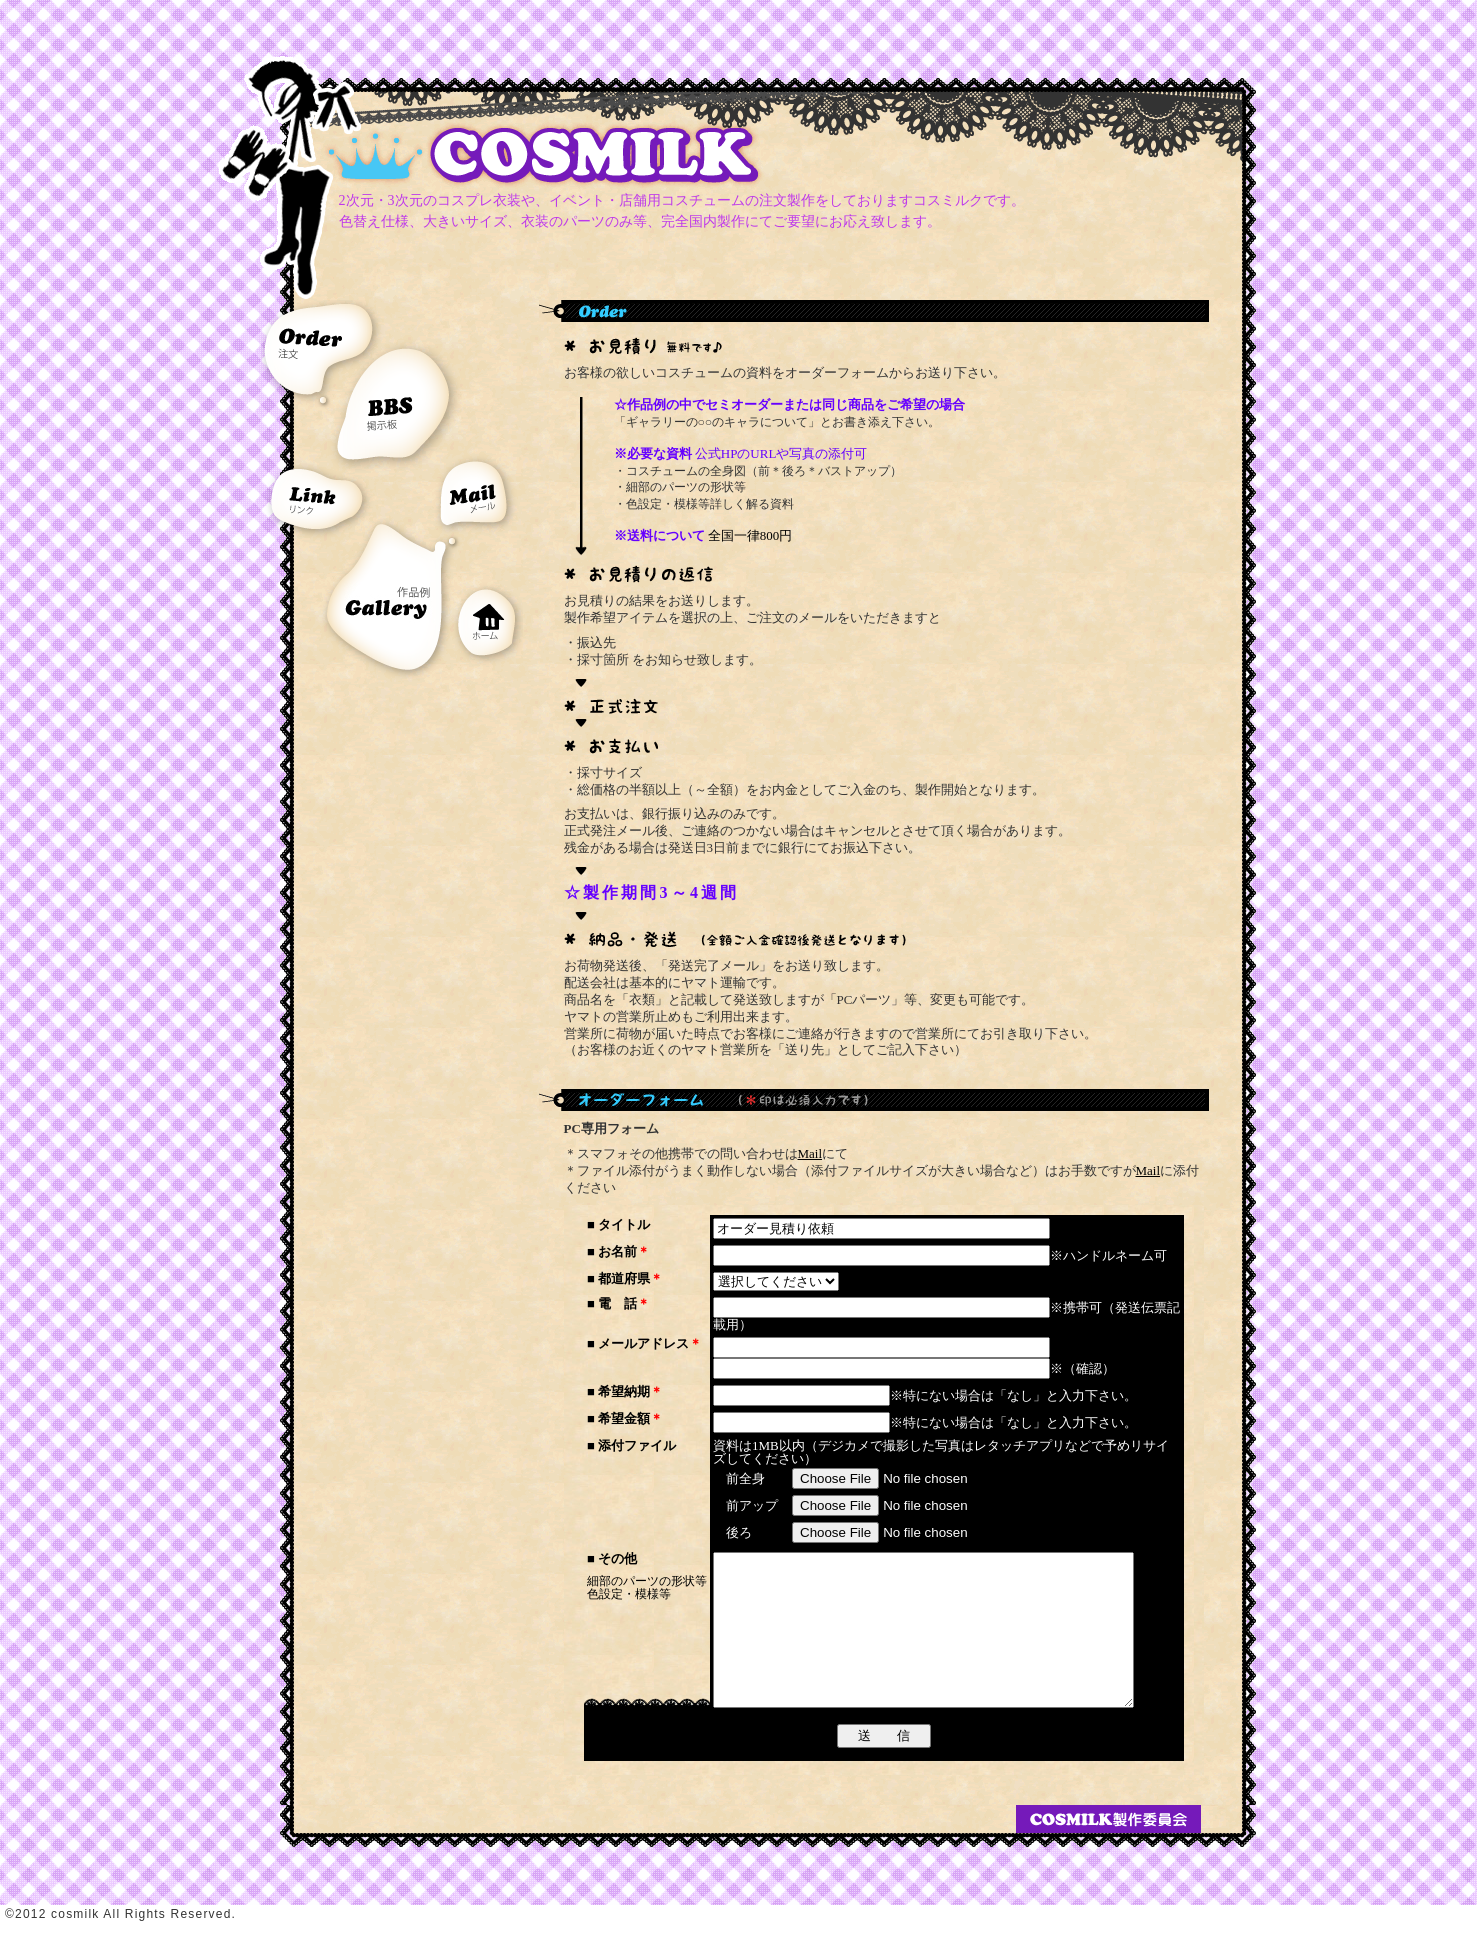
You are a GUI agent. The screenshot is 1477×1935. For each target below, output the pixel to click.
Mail (810, 1153)
